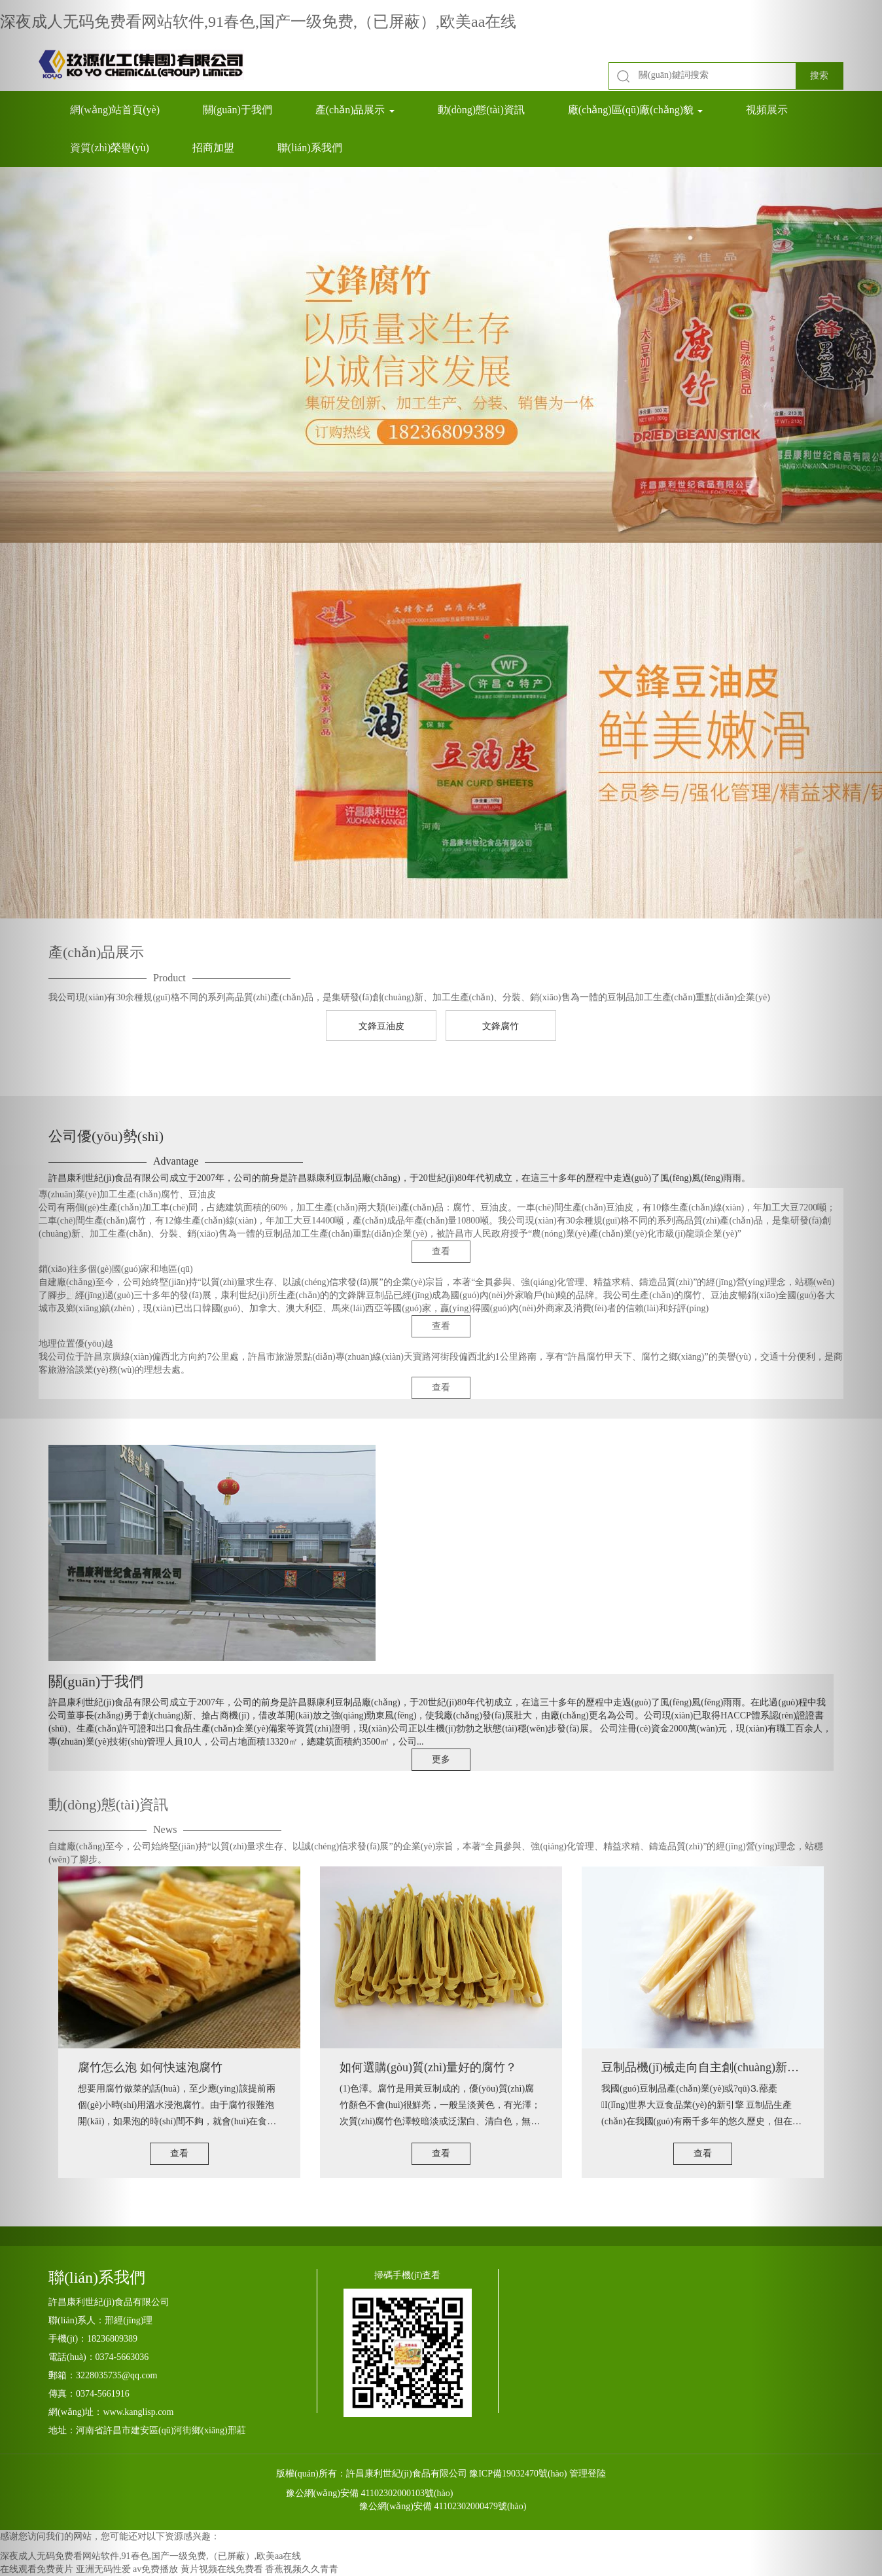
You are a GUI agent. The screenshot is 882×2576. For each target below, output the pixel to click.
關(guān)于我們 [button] (237, 109)
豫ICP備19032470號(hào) (518, 2473)
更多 (441, 1759)
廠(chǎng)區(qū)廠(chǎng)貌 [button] (635, 109)
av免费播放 (155, 2569)
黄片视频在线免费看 (222, 2569)
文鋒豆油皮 (381, 1026)
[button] (66, 1288)
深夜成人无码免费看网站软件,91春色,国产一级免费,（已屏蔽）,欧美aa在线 (258, 21)
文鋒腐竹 (500, 1026)
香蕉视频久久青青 (301, 2569)
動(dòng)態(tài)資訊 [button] (481, 109)
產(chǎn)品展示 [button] (355, 109)
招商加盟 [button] (213, 147)
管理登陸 (587, 2473)
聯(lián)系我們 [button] (309, 147)
